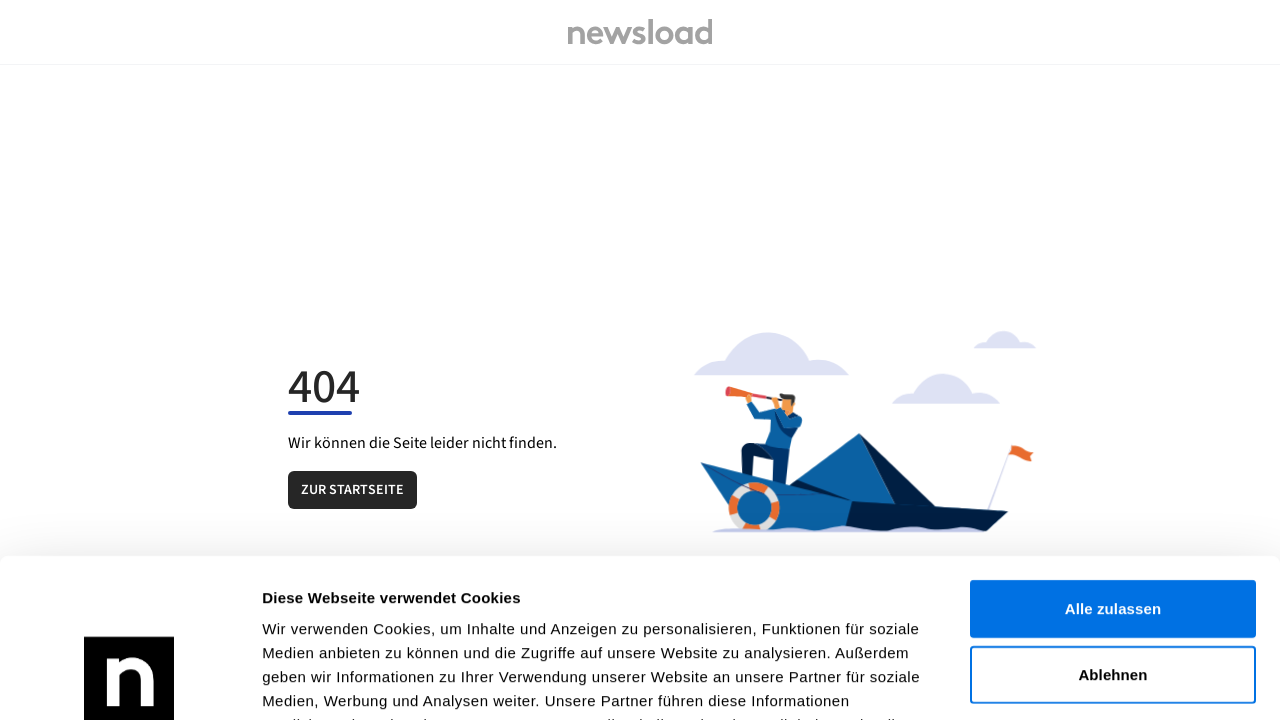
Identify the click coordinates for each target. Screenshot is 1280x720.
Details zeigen (1063, 680)
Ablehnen (1112, 525)
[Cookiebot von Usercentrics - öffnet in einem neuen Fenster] (129, 681)
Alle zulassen (1113, 459)
